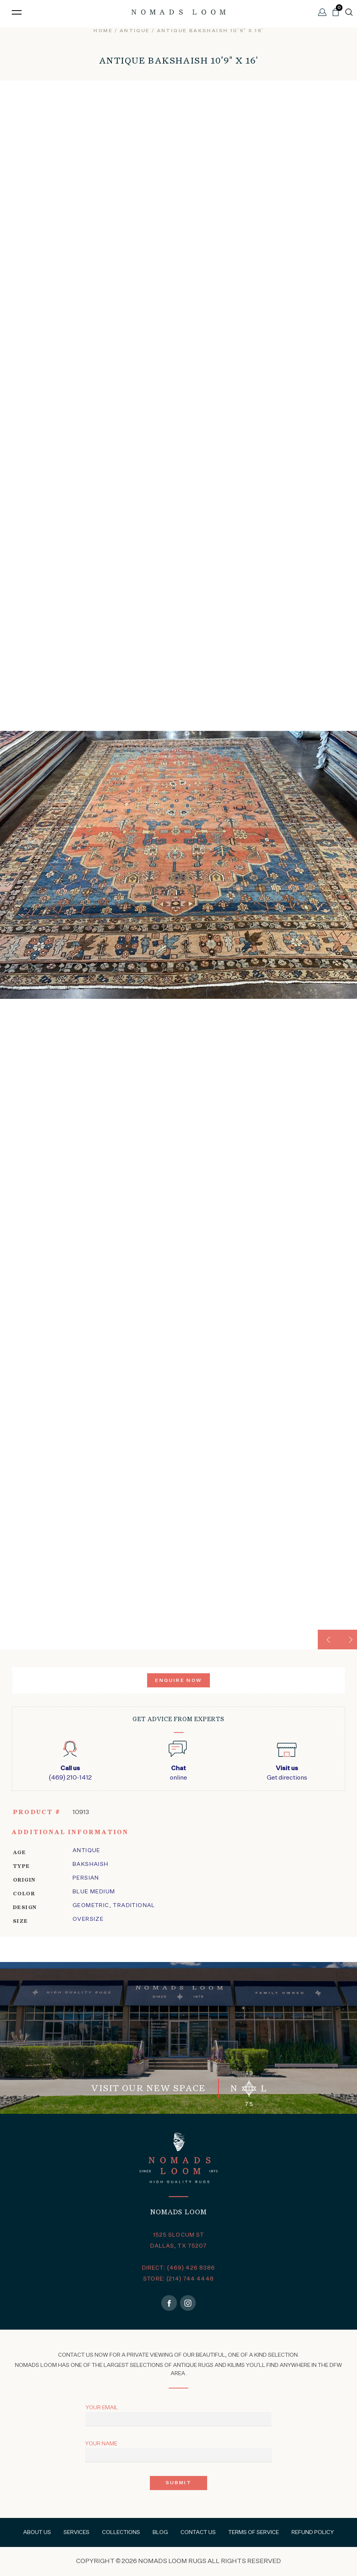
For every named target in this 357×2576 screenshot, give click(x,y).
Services (76, 2532)
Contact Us (198, 2532)
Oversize (88, 1919)
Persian (86, 1878)
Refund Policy (312, 2532)
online (178, 1772)
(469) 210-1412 (70, 1772)
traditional (134, 1905)
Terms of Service (253, 2532)
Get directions (287, 1772)
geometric (91, 1905)
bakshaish (91, 1864)
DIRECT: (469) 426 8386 (178, 2268)
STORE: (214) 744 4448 (178, 2279)
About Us (37, 2532)
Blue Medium (94, 1892)
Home (103, 31)
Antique (135, 31)
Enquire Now (178, 1680)
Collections (121, 2532)
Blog (160, 2532)
